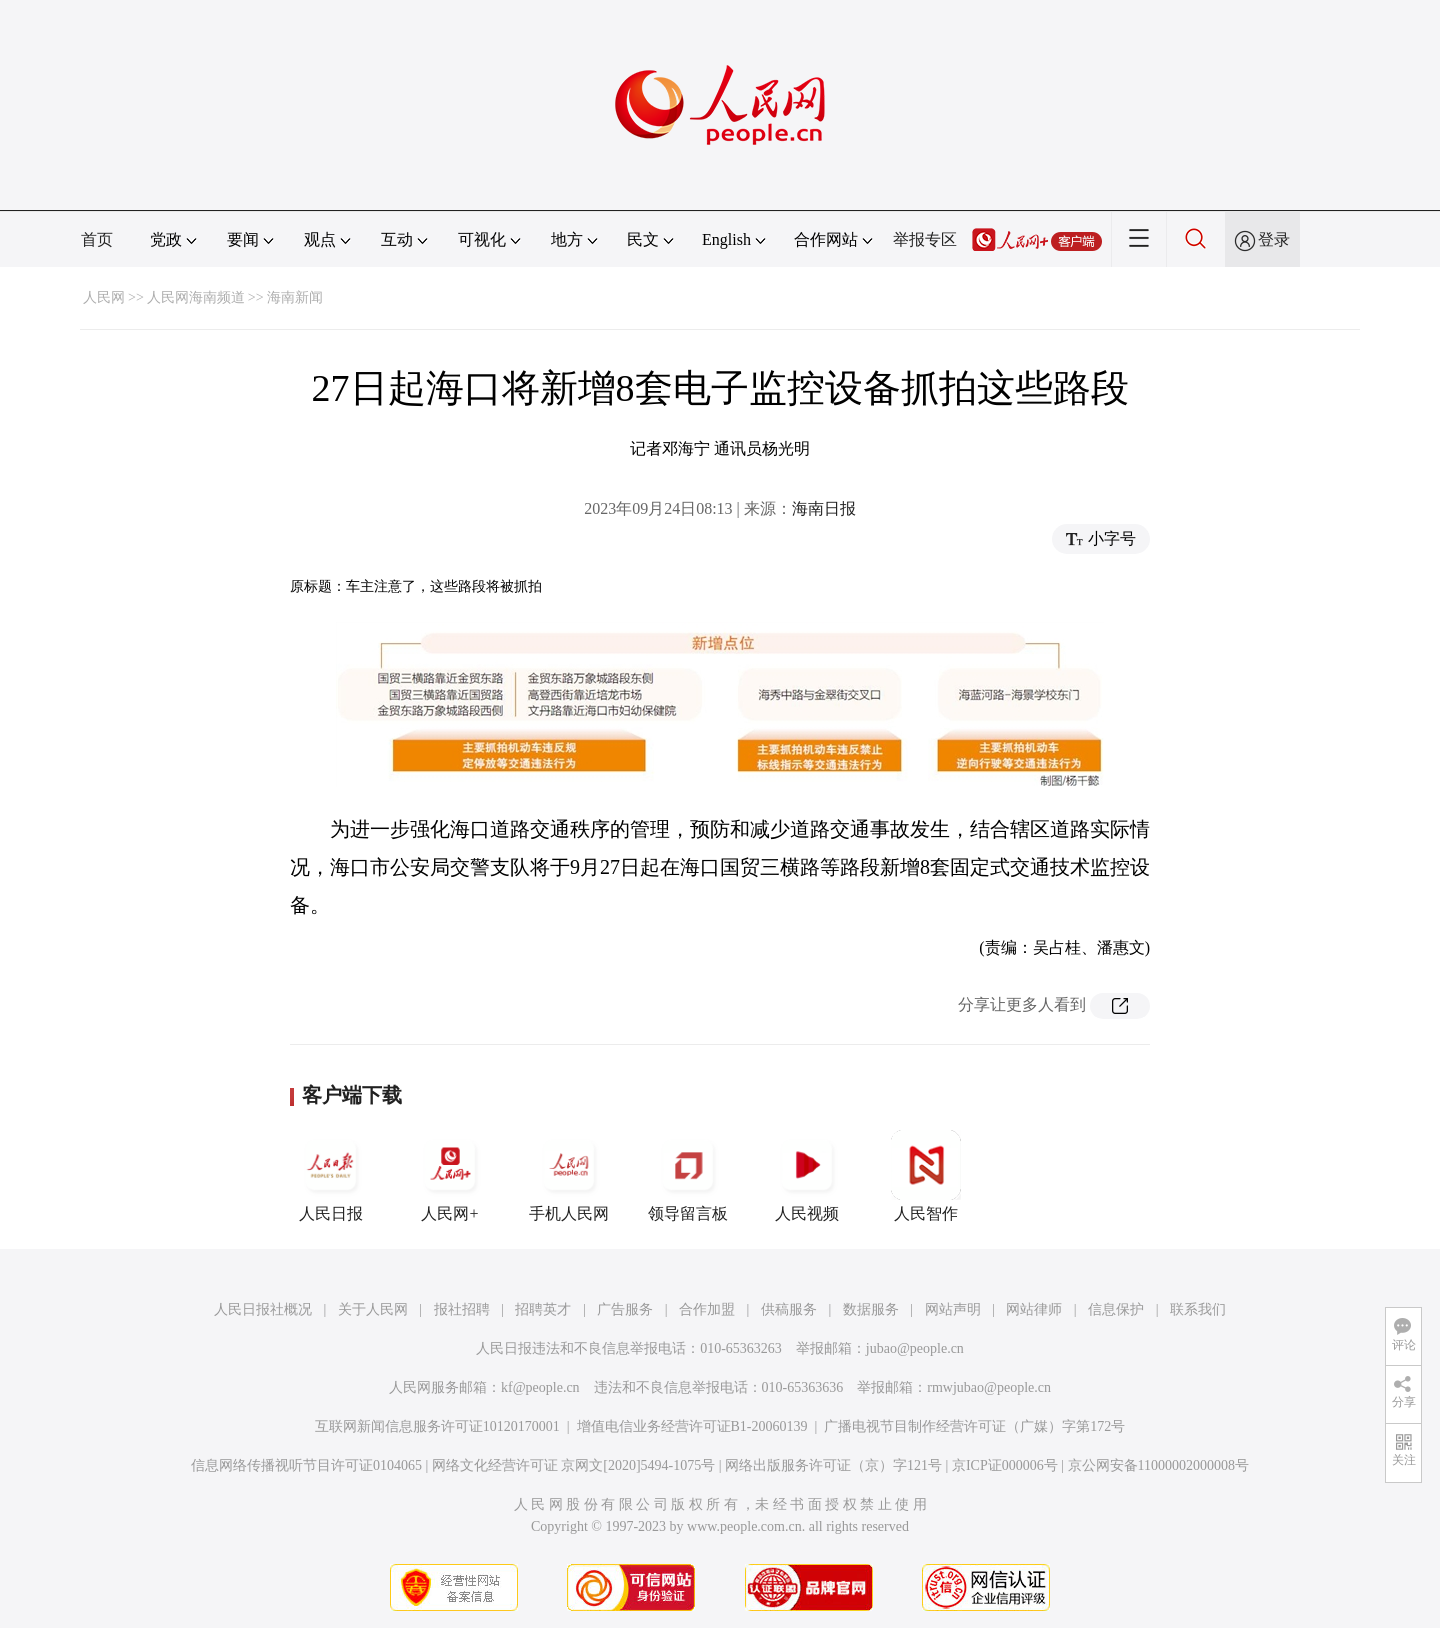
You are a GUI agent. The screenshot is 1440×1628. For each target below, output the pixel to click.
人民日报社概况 (263, 1309)
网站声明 (953, 1309)
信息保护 (1116, 1309)
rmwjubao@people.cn (989, 1387)
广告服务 (625, 1309)
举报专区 (925, 239)
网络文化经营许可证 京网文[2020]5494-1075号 (574, 1465)
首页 (97, 239)
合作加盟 (707, 1309)
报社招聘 (462, 1309)
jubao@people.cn (915, 1348)
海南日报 (824, 508)
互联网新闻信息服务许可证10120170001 (437, 1426)
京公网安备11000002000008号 (1158, 1465)
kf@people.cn (540, 1387)
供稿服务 (789, 1309)
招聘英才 (543, 1309)
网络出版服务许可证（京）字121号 (833, 1465)
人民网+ (450, 1176)
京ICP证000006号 (1005, 1465)
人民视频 (807, 1176)
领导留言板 (688, 1176)
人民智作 (926, 1176)
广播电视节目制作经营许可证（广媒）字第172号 (974, 1426)
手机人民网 (569, 1176)
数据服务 (871, 1309)
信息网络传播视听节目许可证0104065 (306, 1465)
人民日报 (331, 1176)
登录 (1274, 239)
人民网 (104, 297)
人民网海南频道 (196, 297)
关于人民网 (373, 1309)
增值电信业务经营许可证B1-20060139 (692, 1426)
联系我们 (1198, 1309)
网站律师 (1034, 1309)
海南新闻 (295, 297)
